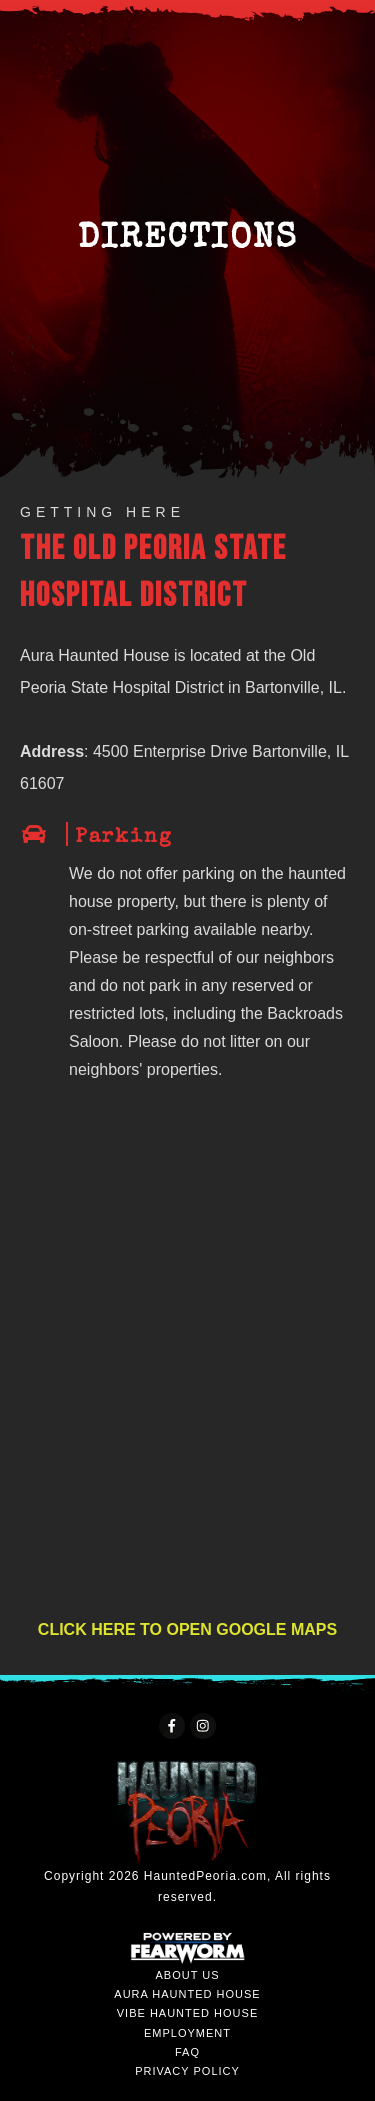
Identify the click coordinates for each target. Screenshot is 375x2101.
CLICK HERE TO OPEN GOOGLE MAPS (187, 1629)
